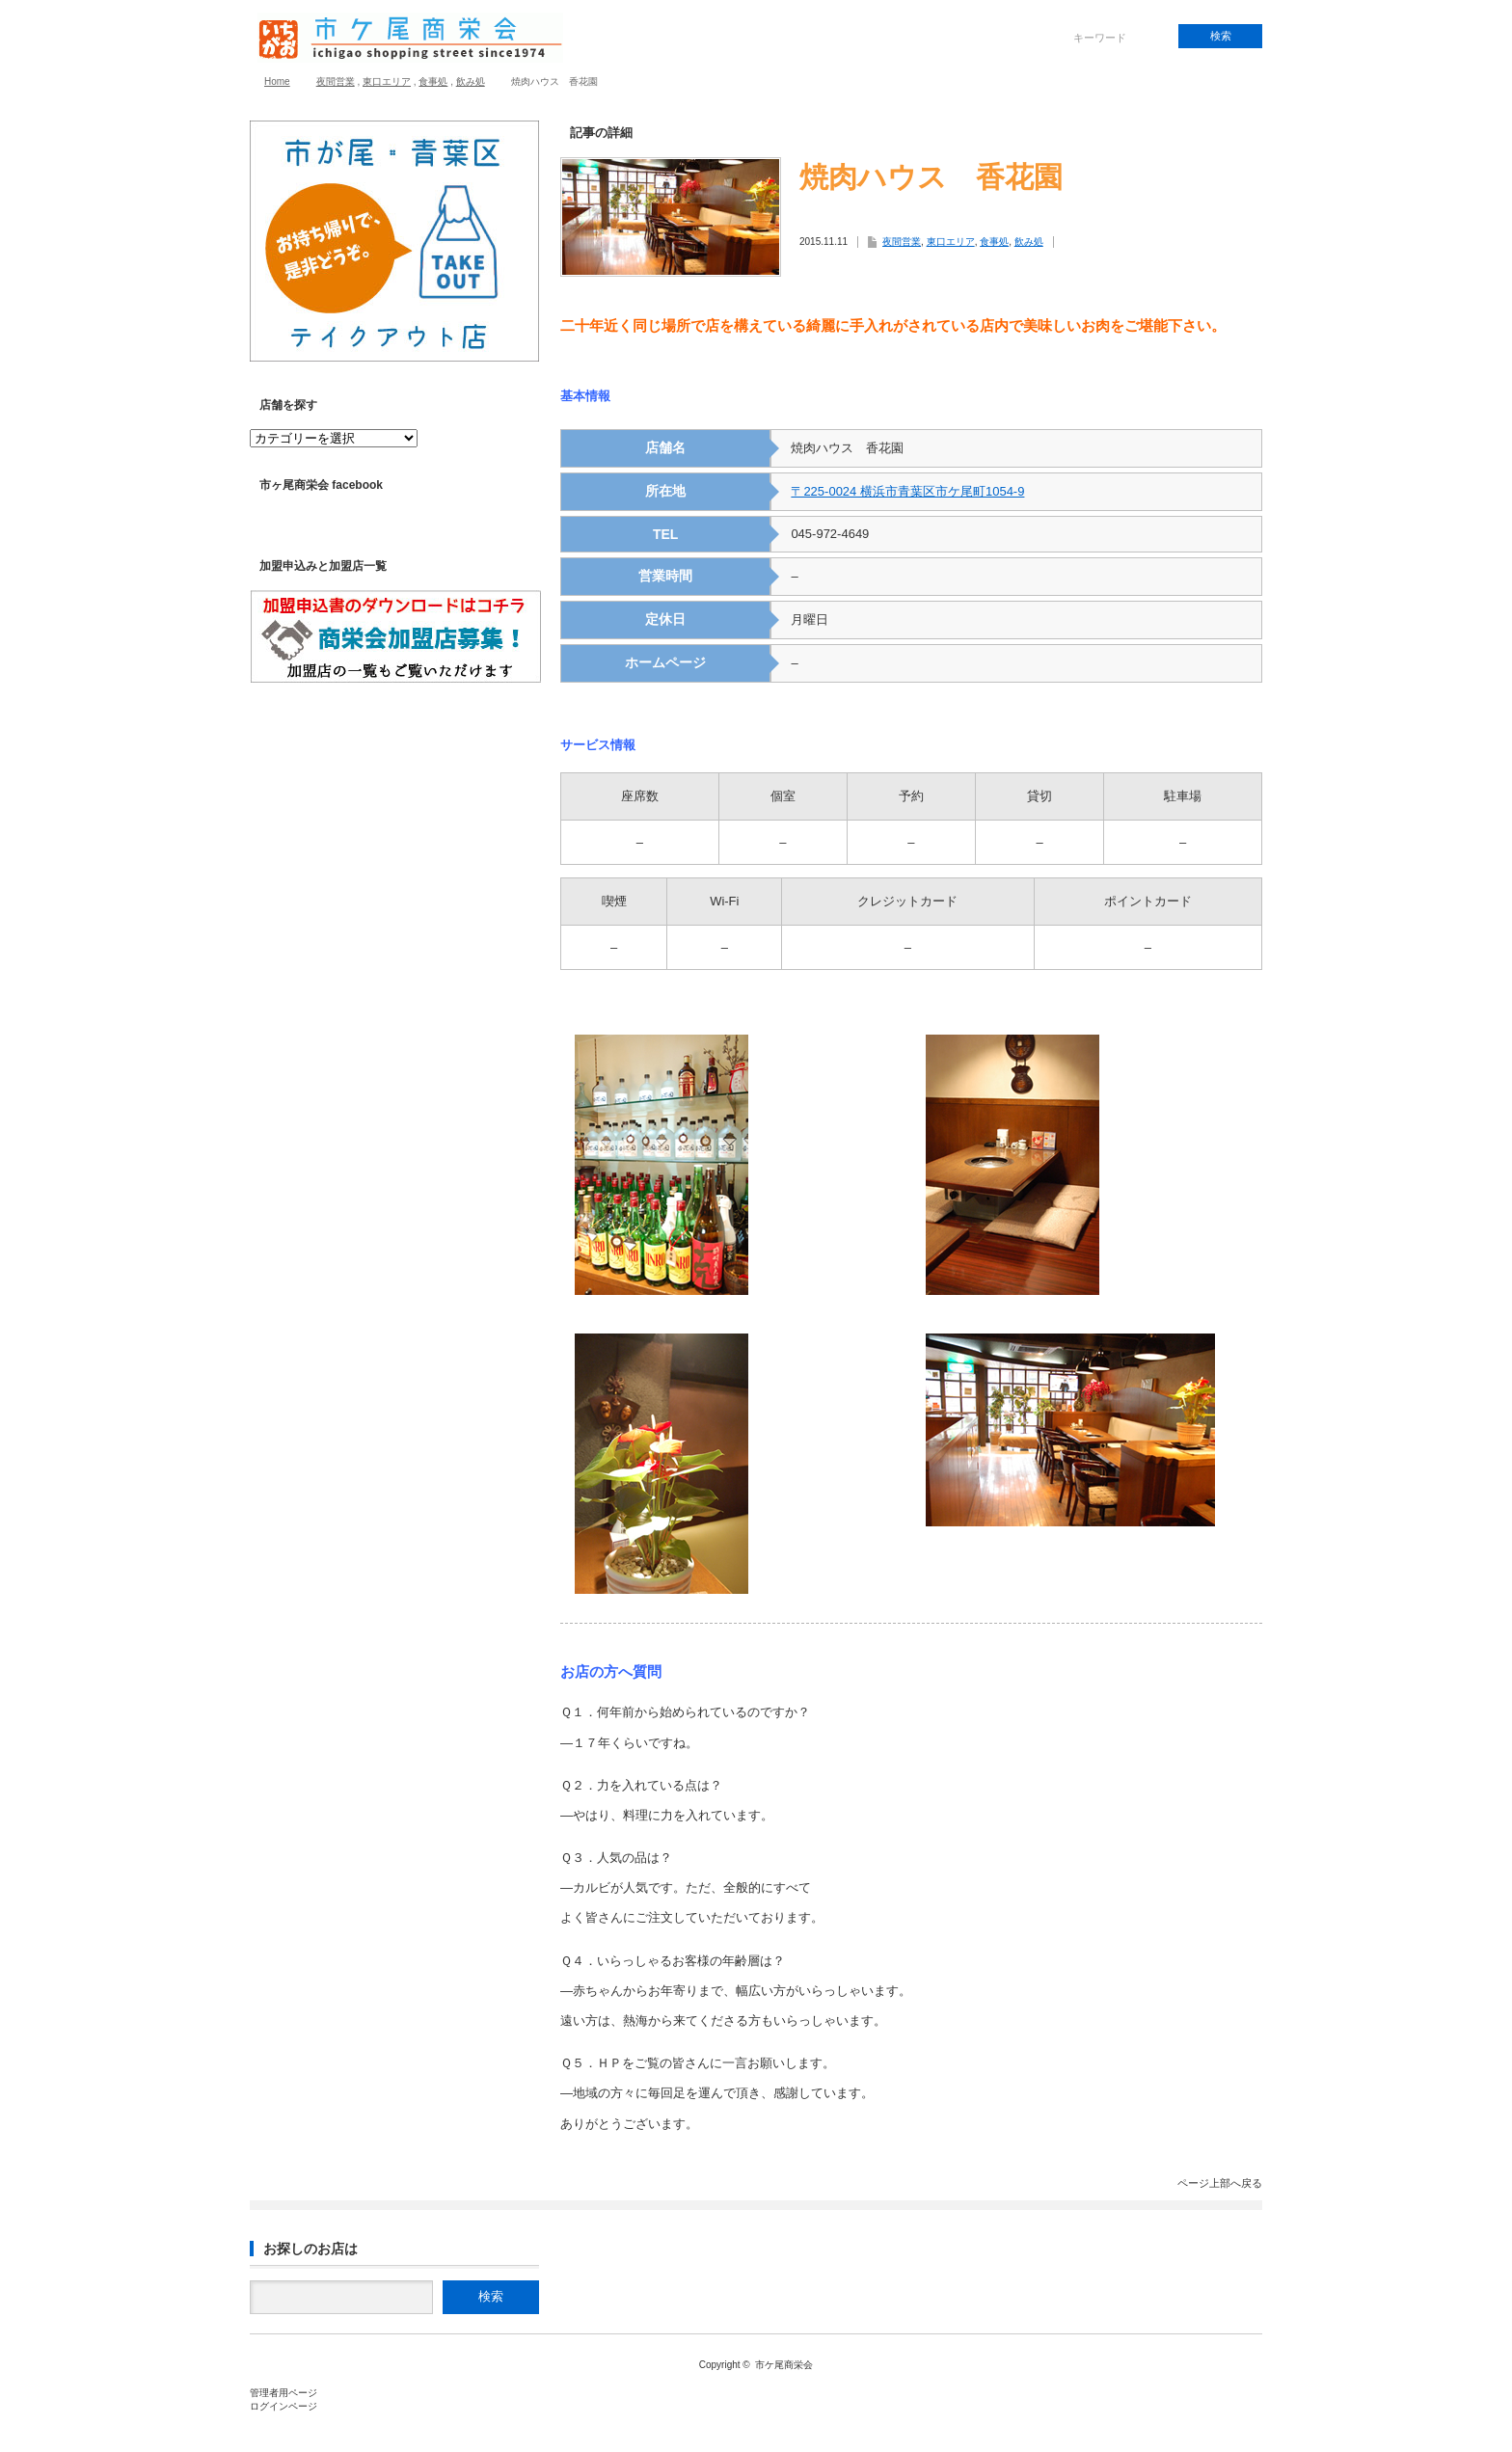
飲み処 (470, 81)
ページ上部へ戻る (1219, 2183)
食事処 (432, 81)
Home (277, 81)
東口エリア (387, 81)
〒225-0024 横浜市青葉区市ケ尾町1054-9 (907, 491)
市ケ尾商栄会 (784, 2364)
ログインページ (283, 2406)
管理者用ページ (283, 2392)
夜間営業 (335, 81)
